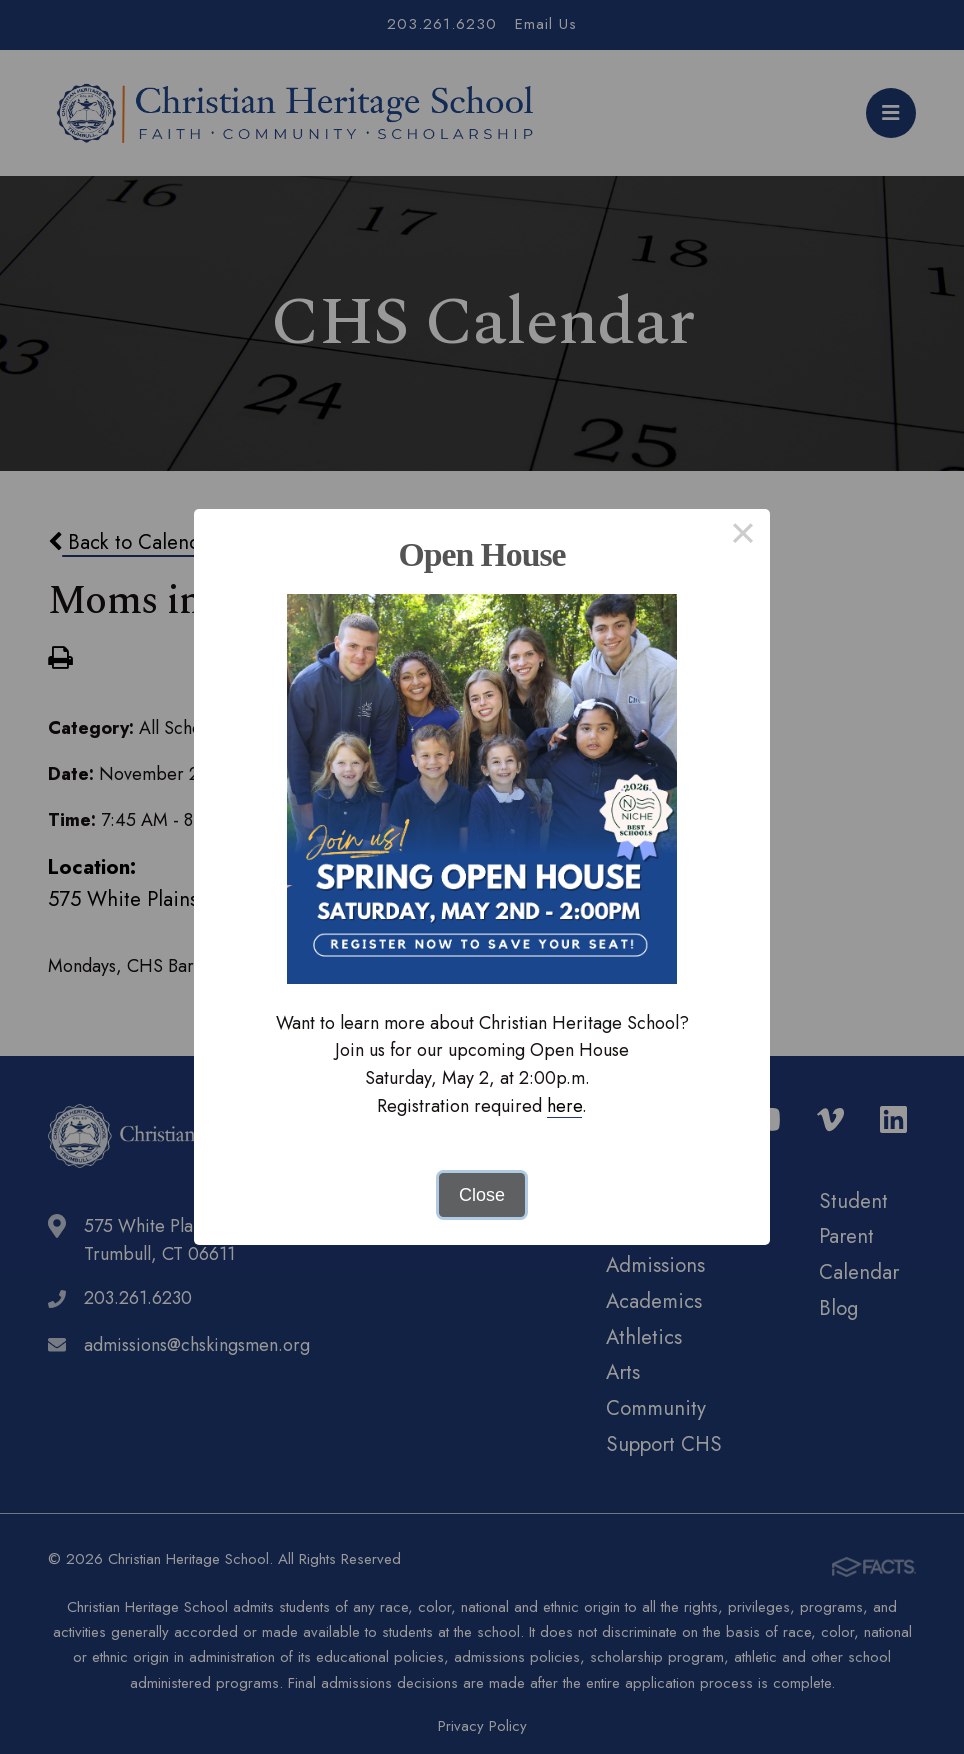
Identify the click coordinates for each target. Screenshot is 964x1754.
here (564, 1106)
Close (482, 1195)
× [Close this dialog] (742, 536)
